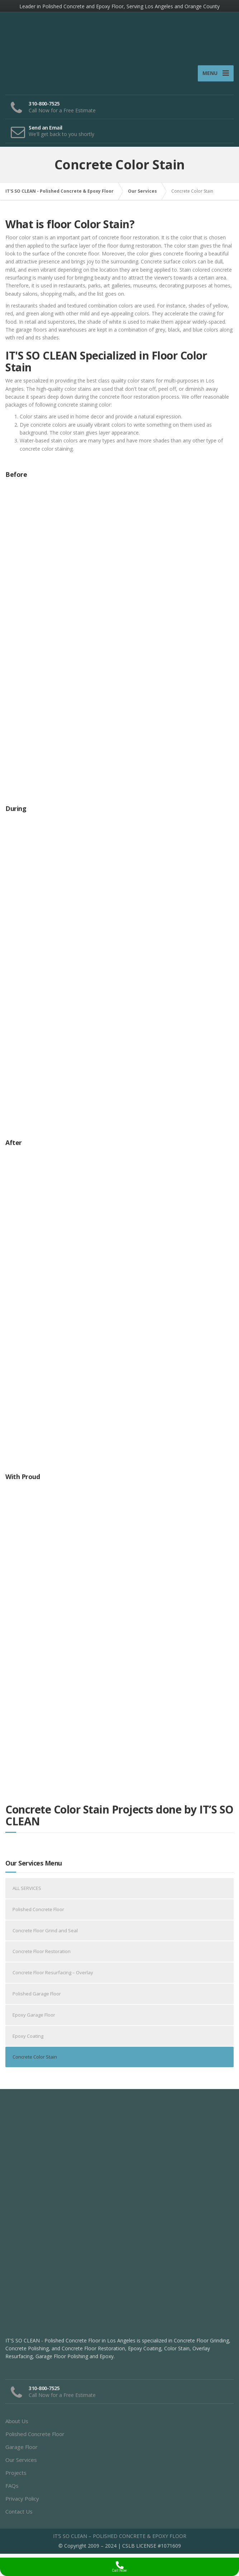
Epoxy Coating (28, 2040)
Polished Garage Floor (37, 1998)
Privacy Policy (22, 2502)
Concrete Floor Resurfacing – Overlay (53, 1977)
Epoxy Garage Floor (34, 2019)
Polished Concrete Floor (38, 1913)
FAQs (12, 2489)
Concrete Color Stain (35, 2061)
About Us (16, 2425)
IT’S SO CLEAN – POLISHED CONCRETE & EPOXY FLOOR (119, 2540)
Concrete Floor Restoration (42, 1956)
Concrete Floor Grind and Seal (45, 1935)
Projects (16, 2477)
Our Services (21, 2464)
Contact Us (19, 2515)
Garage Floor (21, 2451)
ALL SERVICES (27, 1893)
